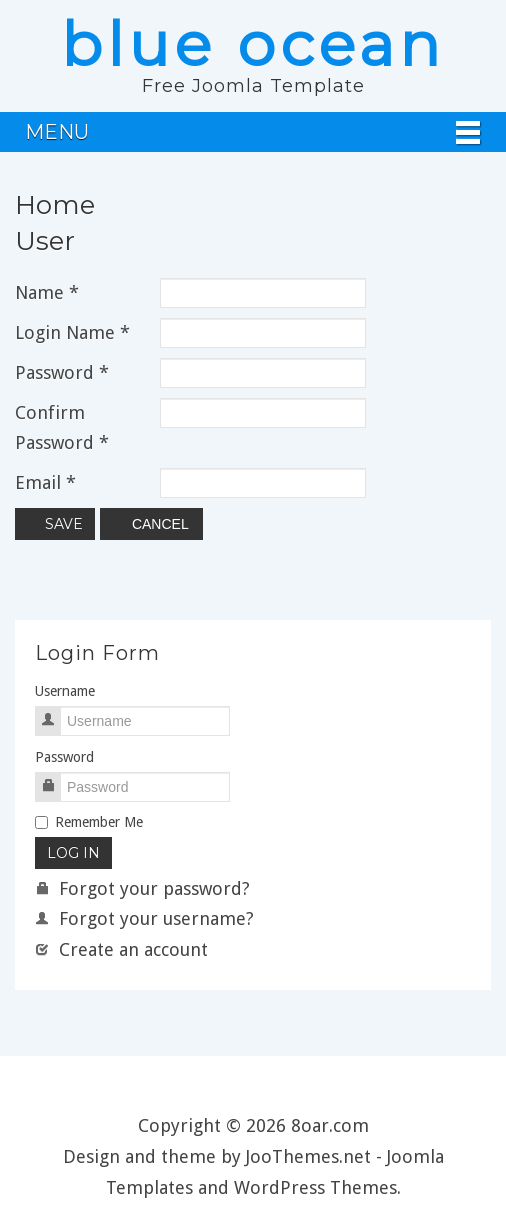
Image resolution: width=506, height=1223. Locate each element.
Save (55, 524)
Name (47, 292)
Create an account (121, 949)
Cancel (151, 524)
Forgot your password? (142, 888)
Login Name (72, 332)
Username (65, 691)
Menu (57, 132)
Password (62, 372)
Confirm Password (62, 427)
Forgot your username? (144, 918)
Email (45, 482)
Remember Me (89, 822)
